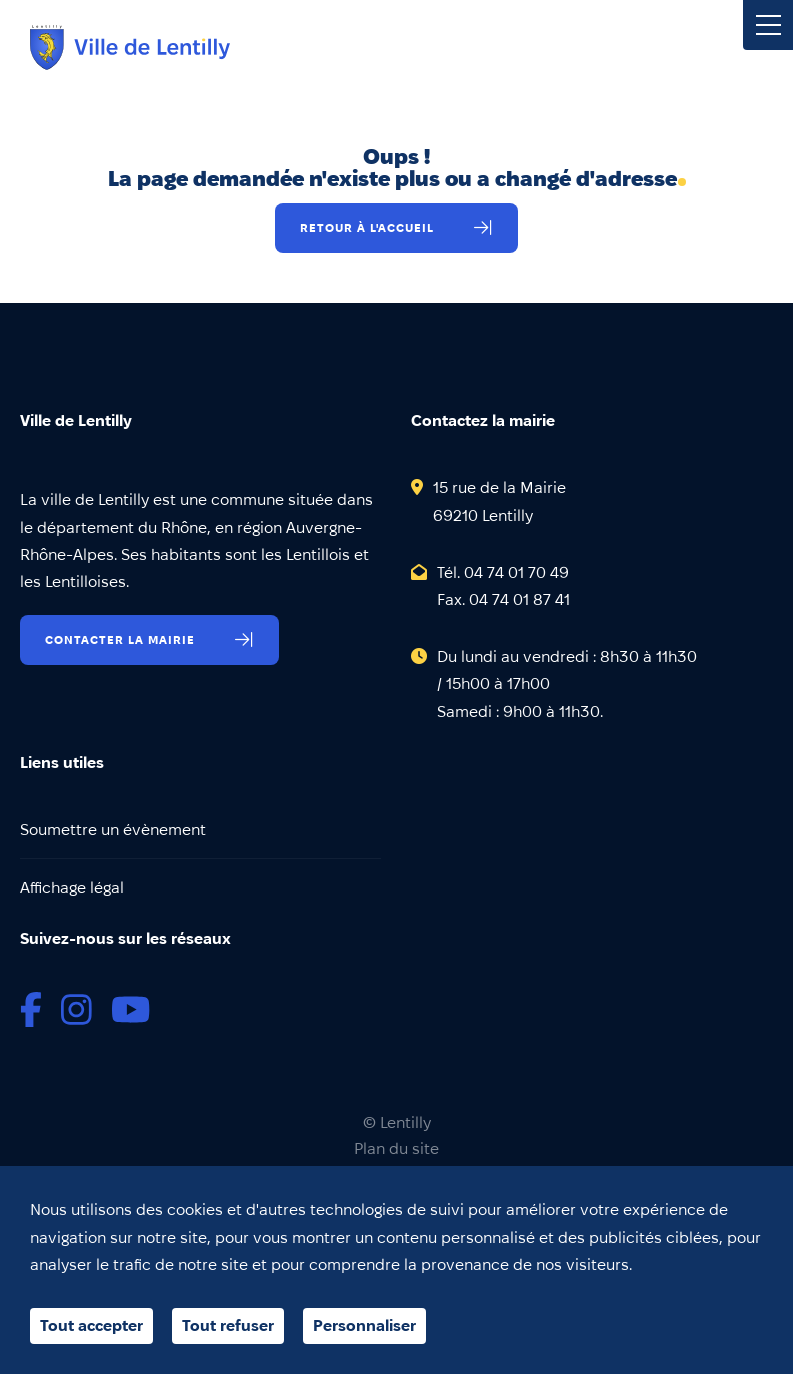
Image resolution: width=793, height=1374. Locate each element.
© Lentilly (397, 1123)
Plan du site (396, 1149)
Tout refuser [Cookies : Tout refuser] (228, 1325)
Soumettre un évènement (113, 829)
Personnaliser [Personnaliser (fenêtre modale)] (364, 1325)
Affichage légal (72, 887)
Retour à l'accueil (367, 227)
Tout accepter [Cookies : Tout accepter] (91, 1325)
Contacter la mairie (120, 639)
